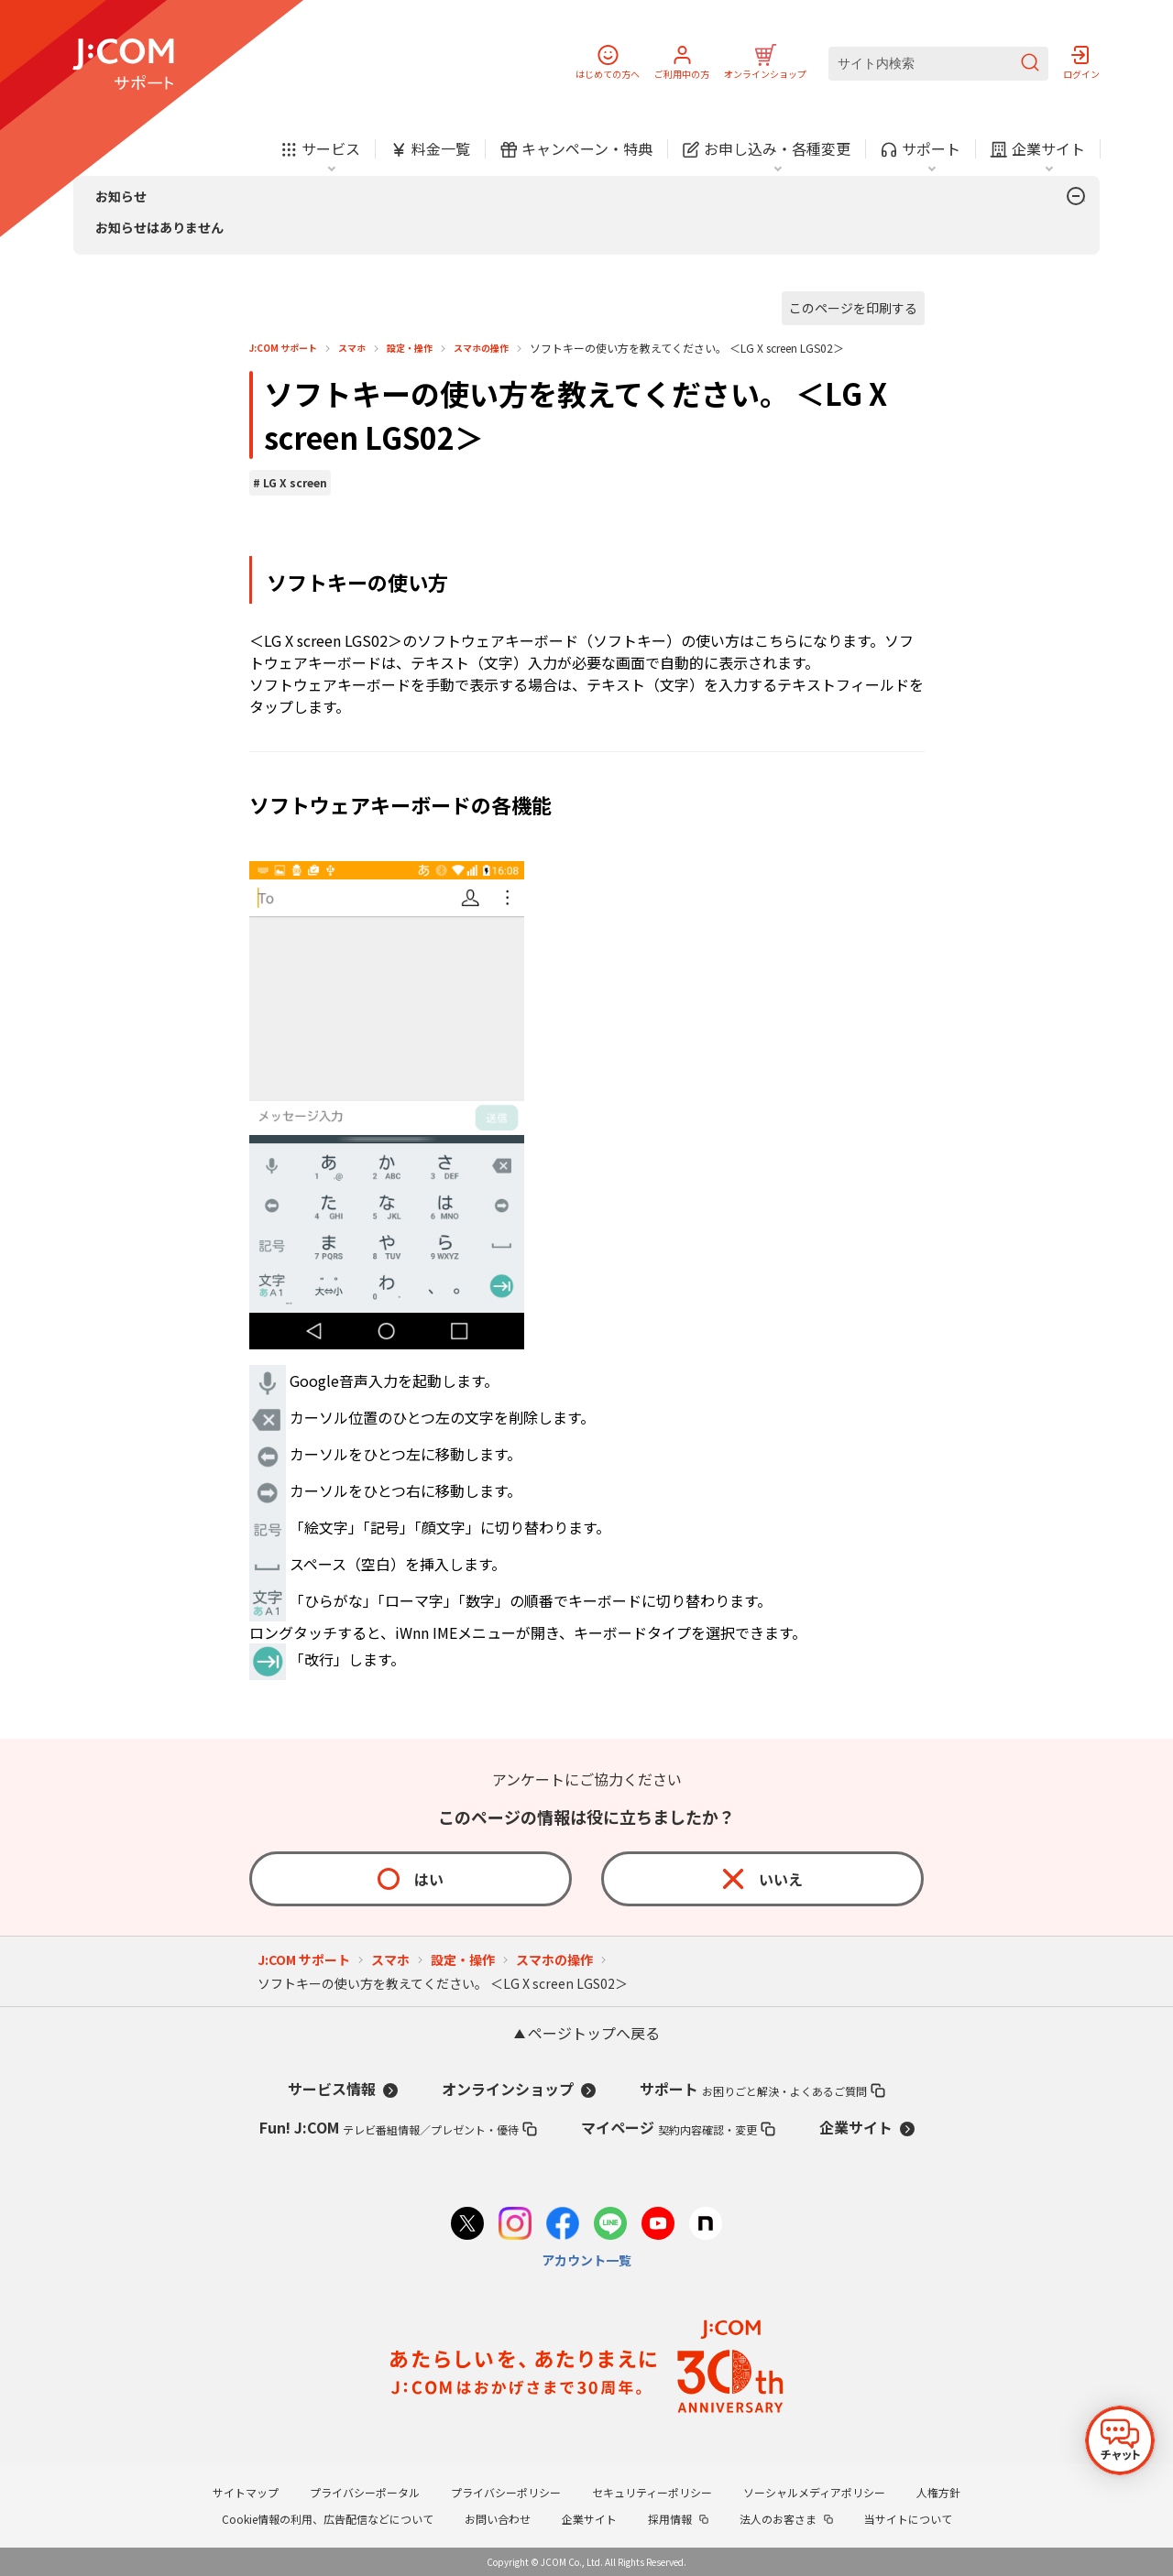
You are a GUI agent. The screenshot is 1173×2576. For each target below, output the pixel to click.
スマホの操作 (481, 348)
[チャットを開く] (1120, 2440)
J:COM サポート (283, 348)
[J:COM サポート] (123, 64)
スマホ (352, 348)
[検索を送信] (1030, 64)
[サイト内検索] (938, 64)
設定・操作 (410, 348)
